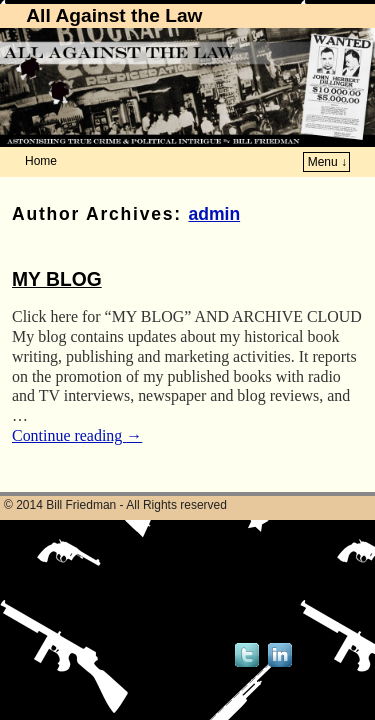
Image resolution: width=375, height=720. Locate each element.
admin (214, 214)
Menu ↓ (327, 162)
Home (41, 161)
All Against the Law (114, 15)
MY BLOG (57, 279)
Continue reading (77, 435)
